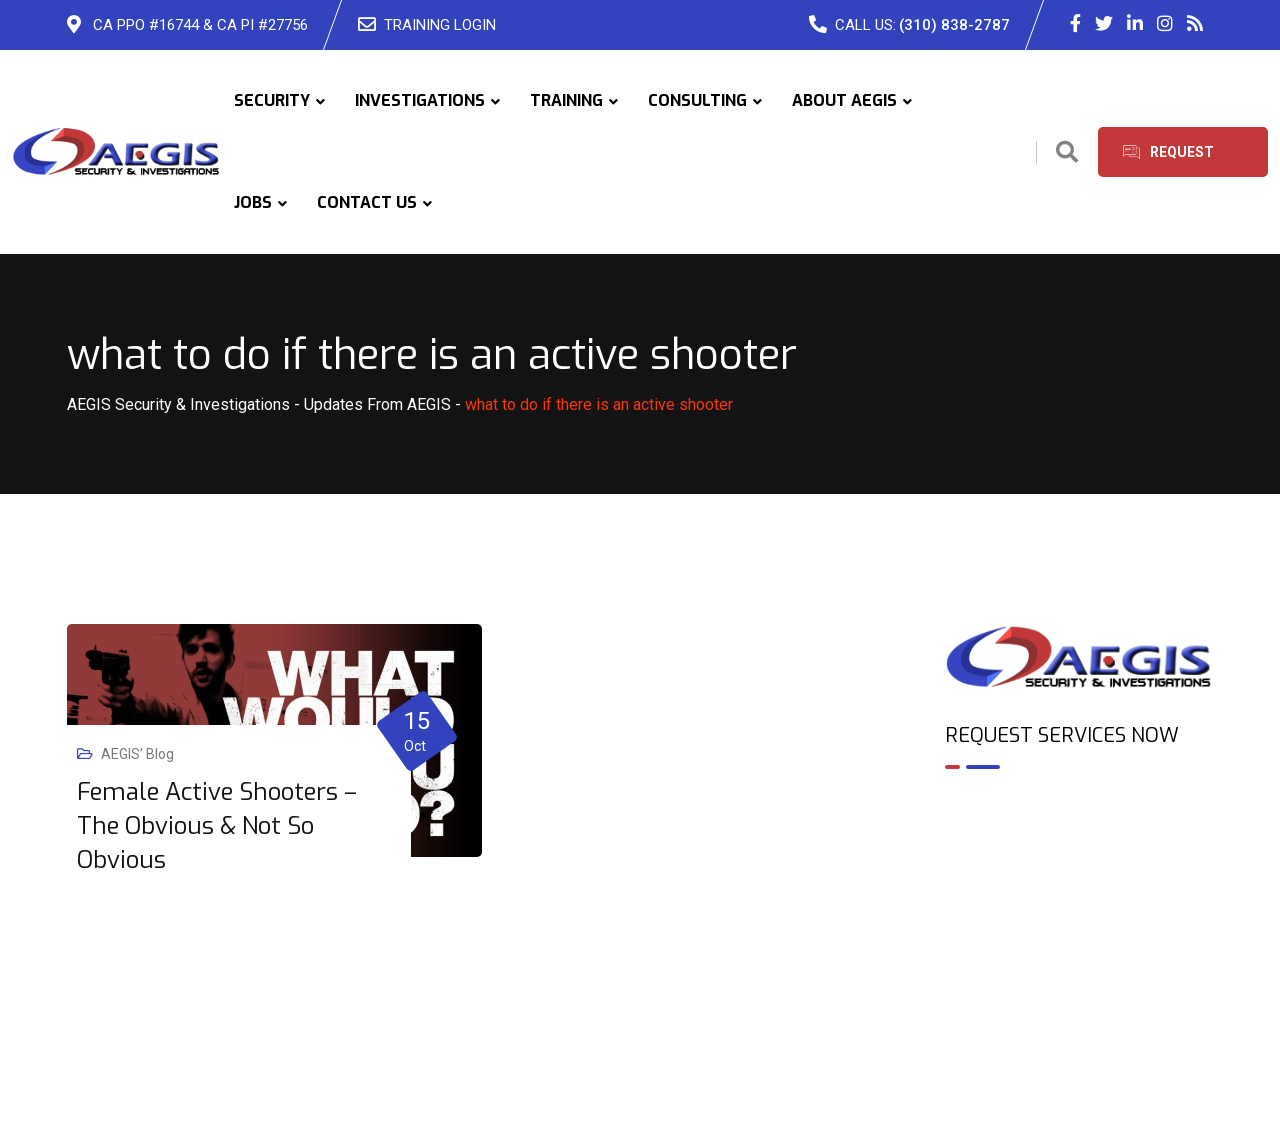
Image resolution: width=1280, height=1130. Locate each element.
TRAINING (566, 100)
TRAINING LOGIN (440, 25)
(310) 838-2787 (954, 25)
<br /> (1079, 871)
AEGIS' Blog (137, 754)
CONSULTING (697, 100)
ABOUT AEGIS (844, 100)
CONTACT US (367, 202)
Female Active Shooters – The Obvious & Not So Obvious (217, 826)
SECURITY (272, 100)
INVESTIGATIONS (420, 100)
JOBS (253, 202)
